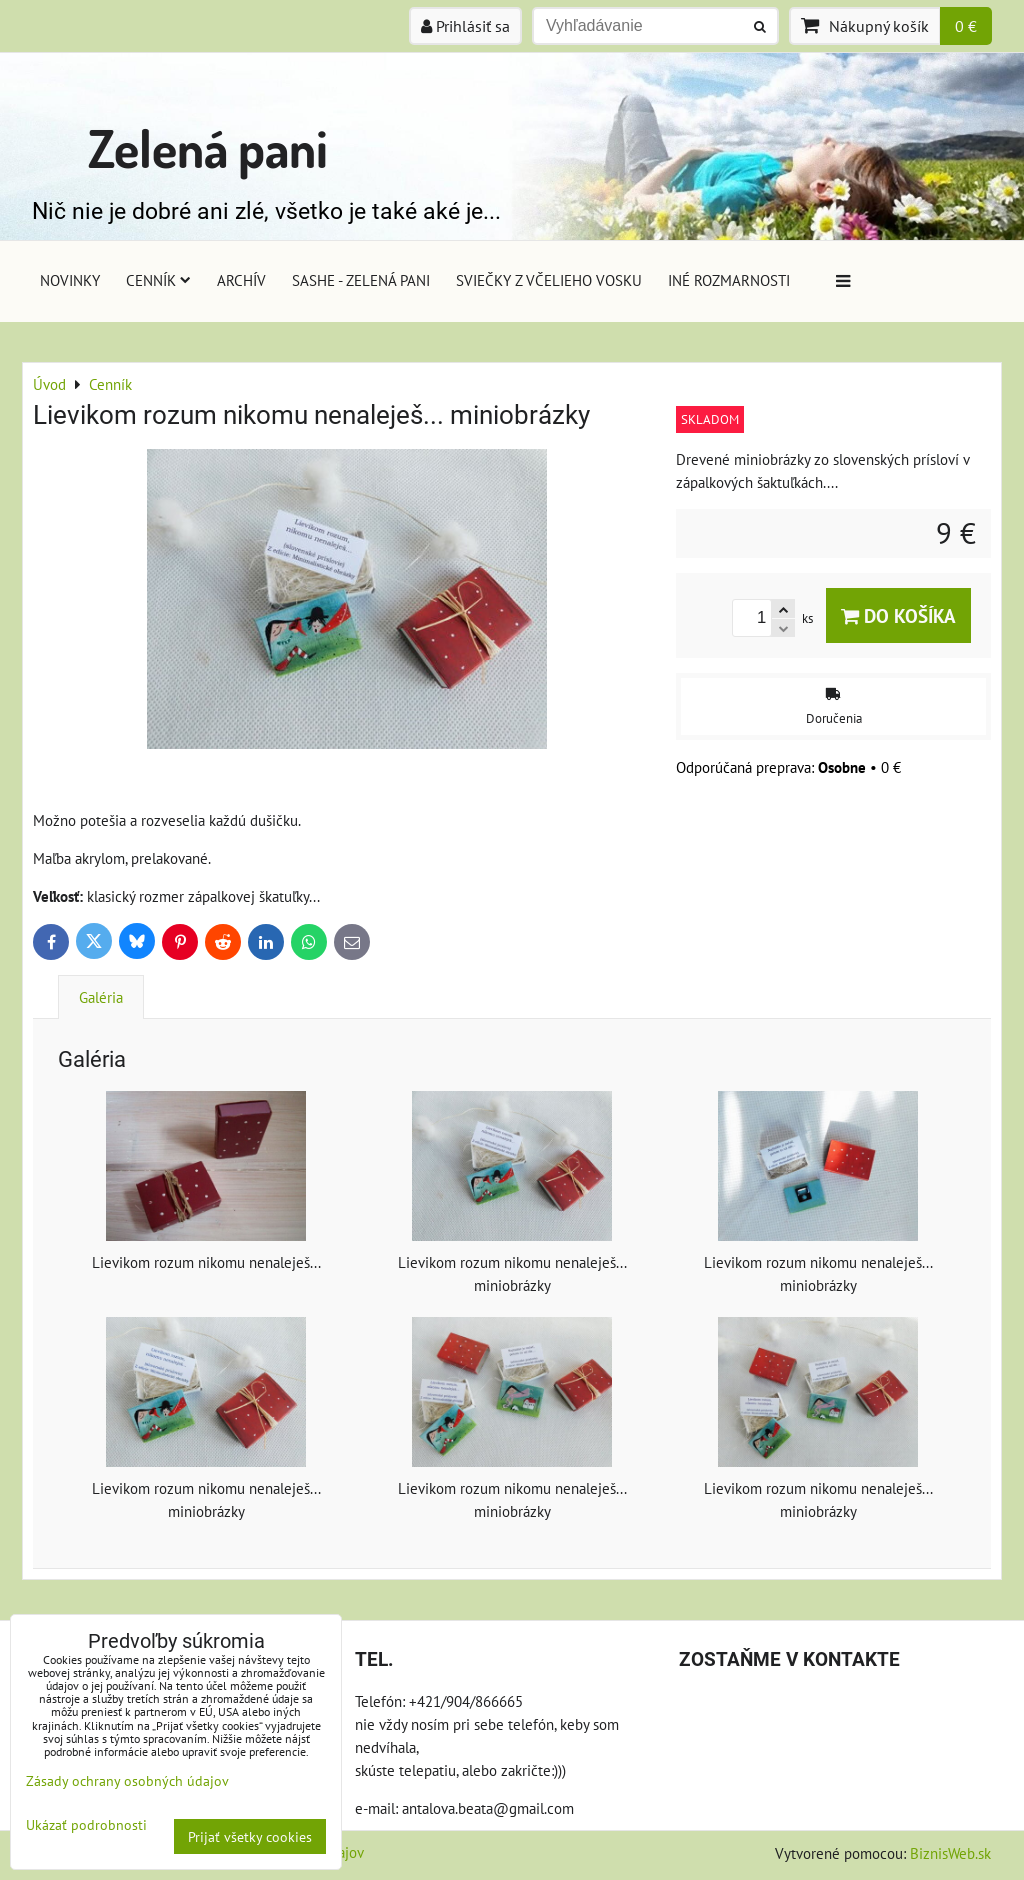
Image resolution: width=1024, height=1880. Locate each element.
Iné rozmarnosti (729, 280)
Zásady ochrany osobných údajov (127, 1780)
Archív (241, 280)
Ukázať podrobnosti (86, 1825)
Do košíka (898, 615)
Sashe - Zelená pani (361, 280)
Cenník (158, 280)
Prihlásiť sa (465, 26)
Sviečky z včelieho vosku (549, 280)
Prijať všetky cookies (250, 1836)
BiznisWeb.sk (950, 1853)
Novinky (70, 280)
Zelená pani (208, 147)
